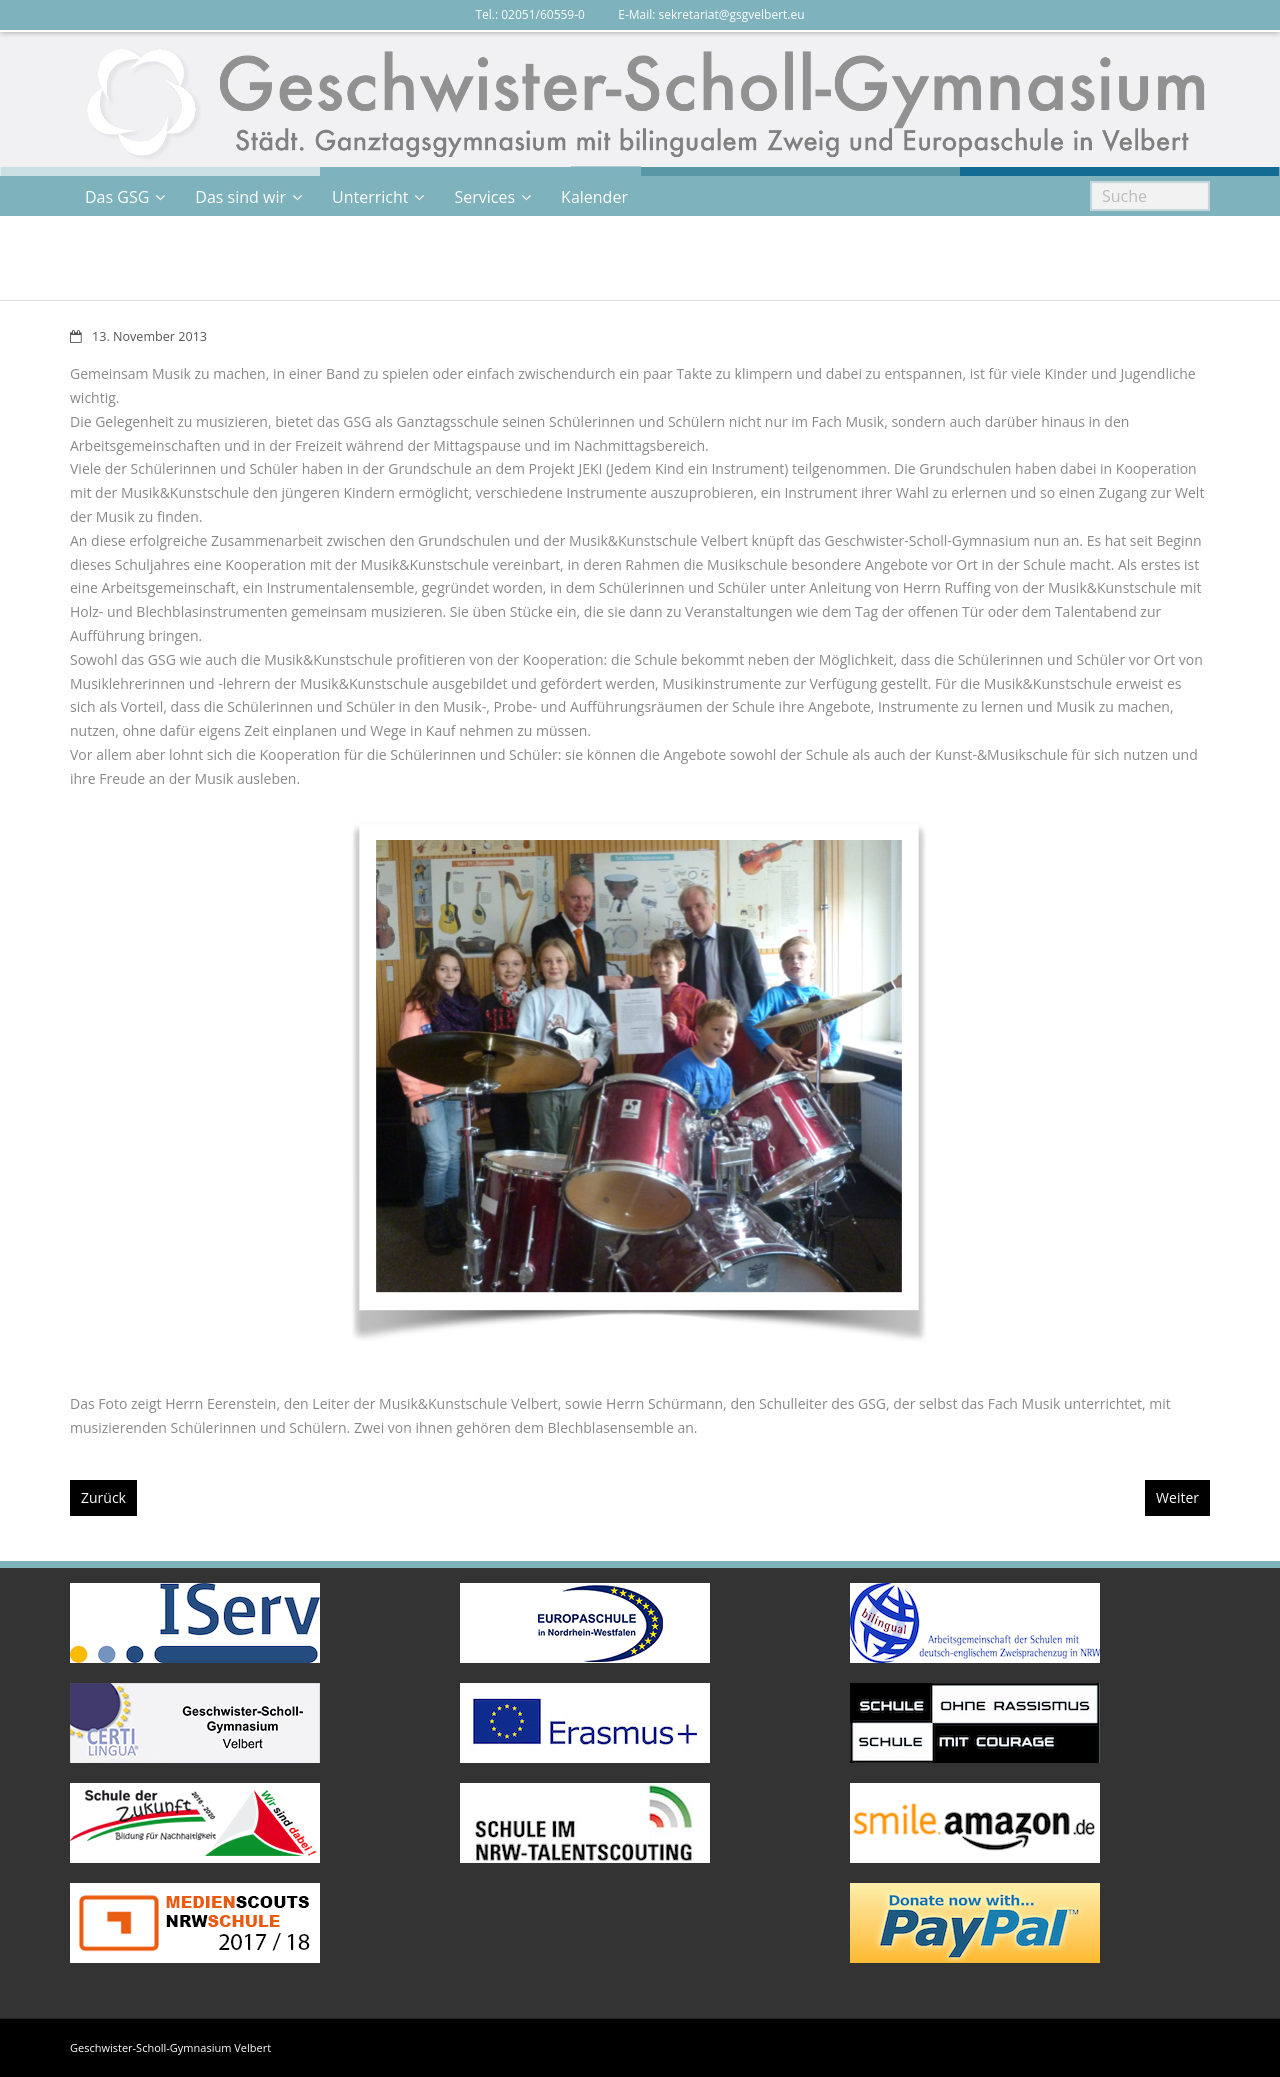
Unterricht (370, 197)
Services (484, 197)
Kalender (594, 197)
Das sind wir (240, 197)
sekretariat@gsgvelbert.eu (732, 14)
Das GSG (117, 197)
